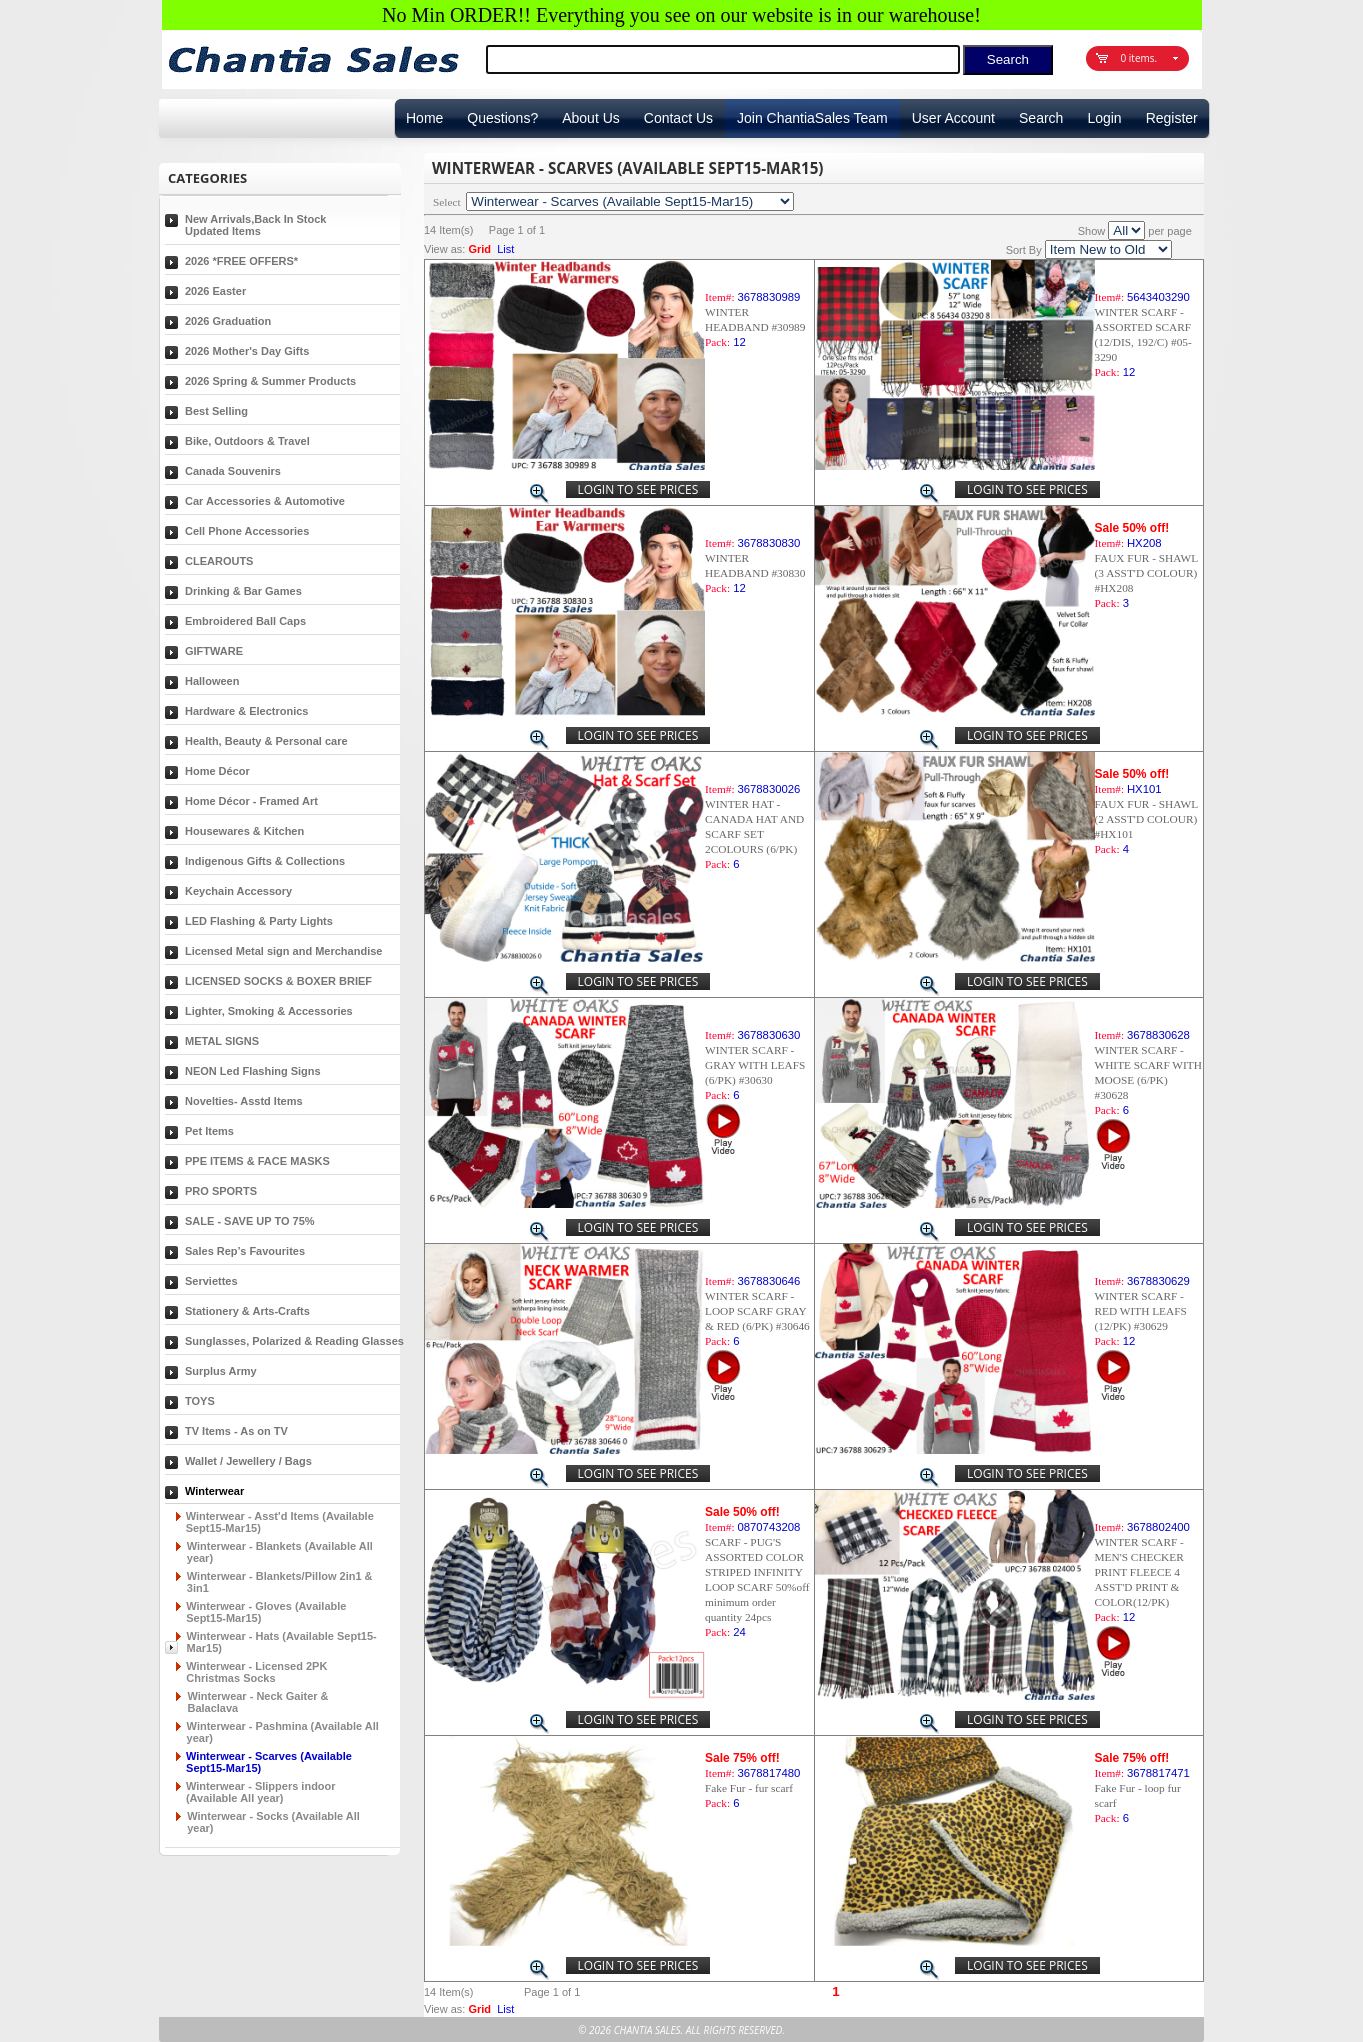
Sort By (1024, 250)
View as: (444, 249)
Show (1092, 231)
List (505, 249)
